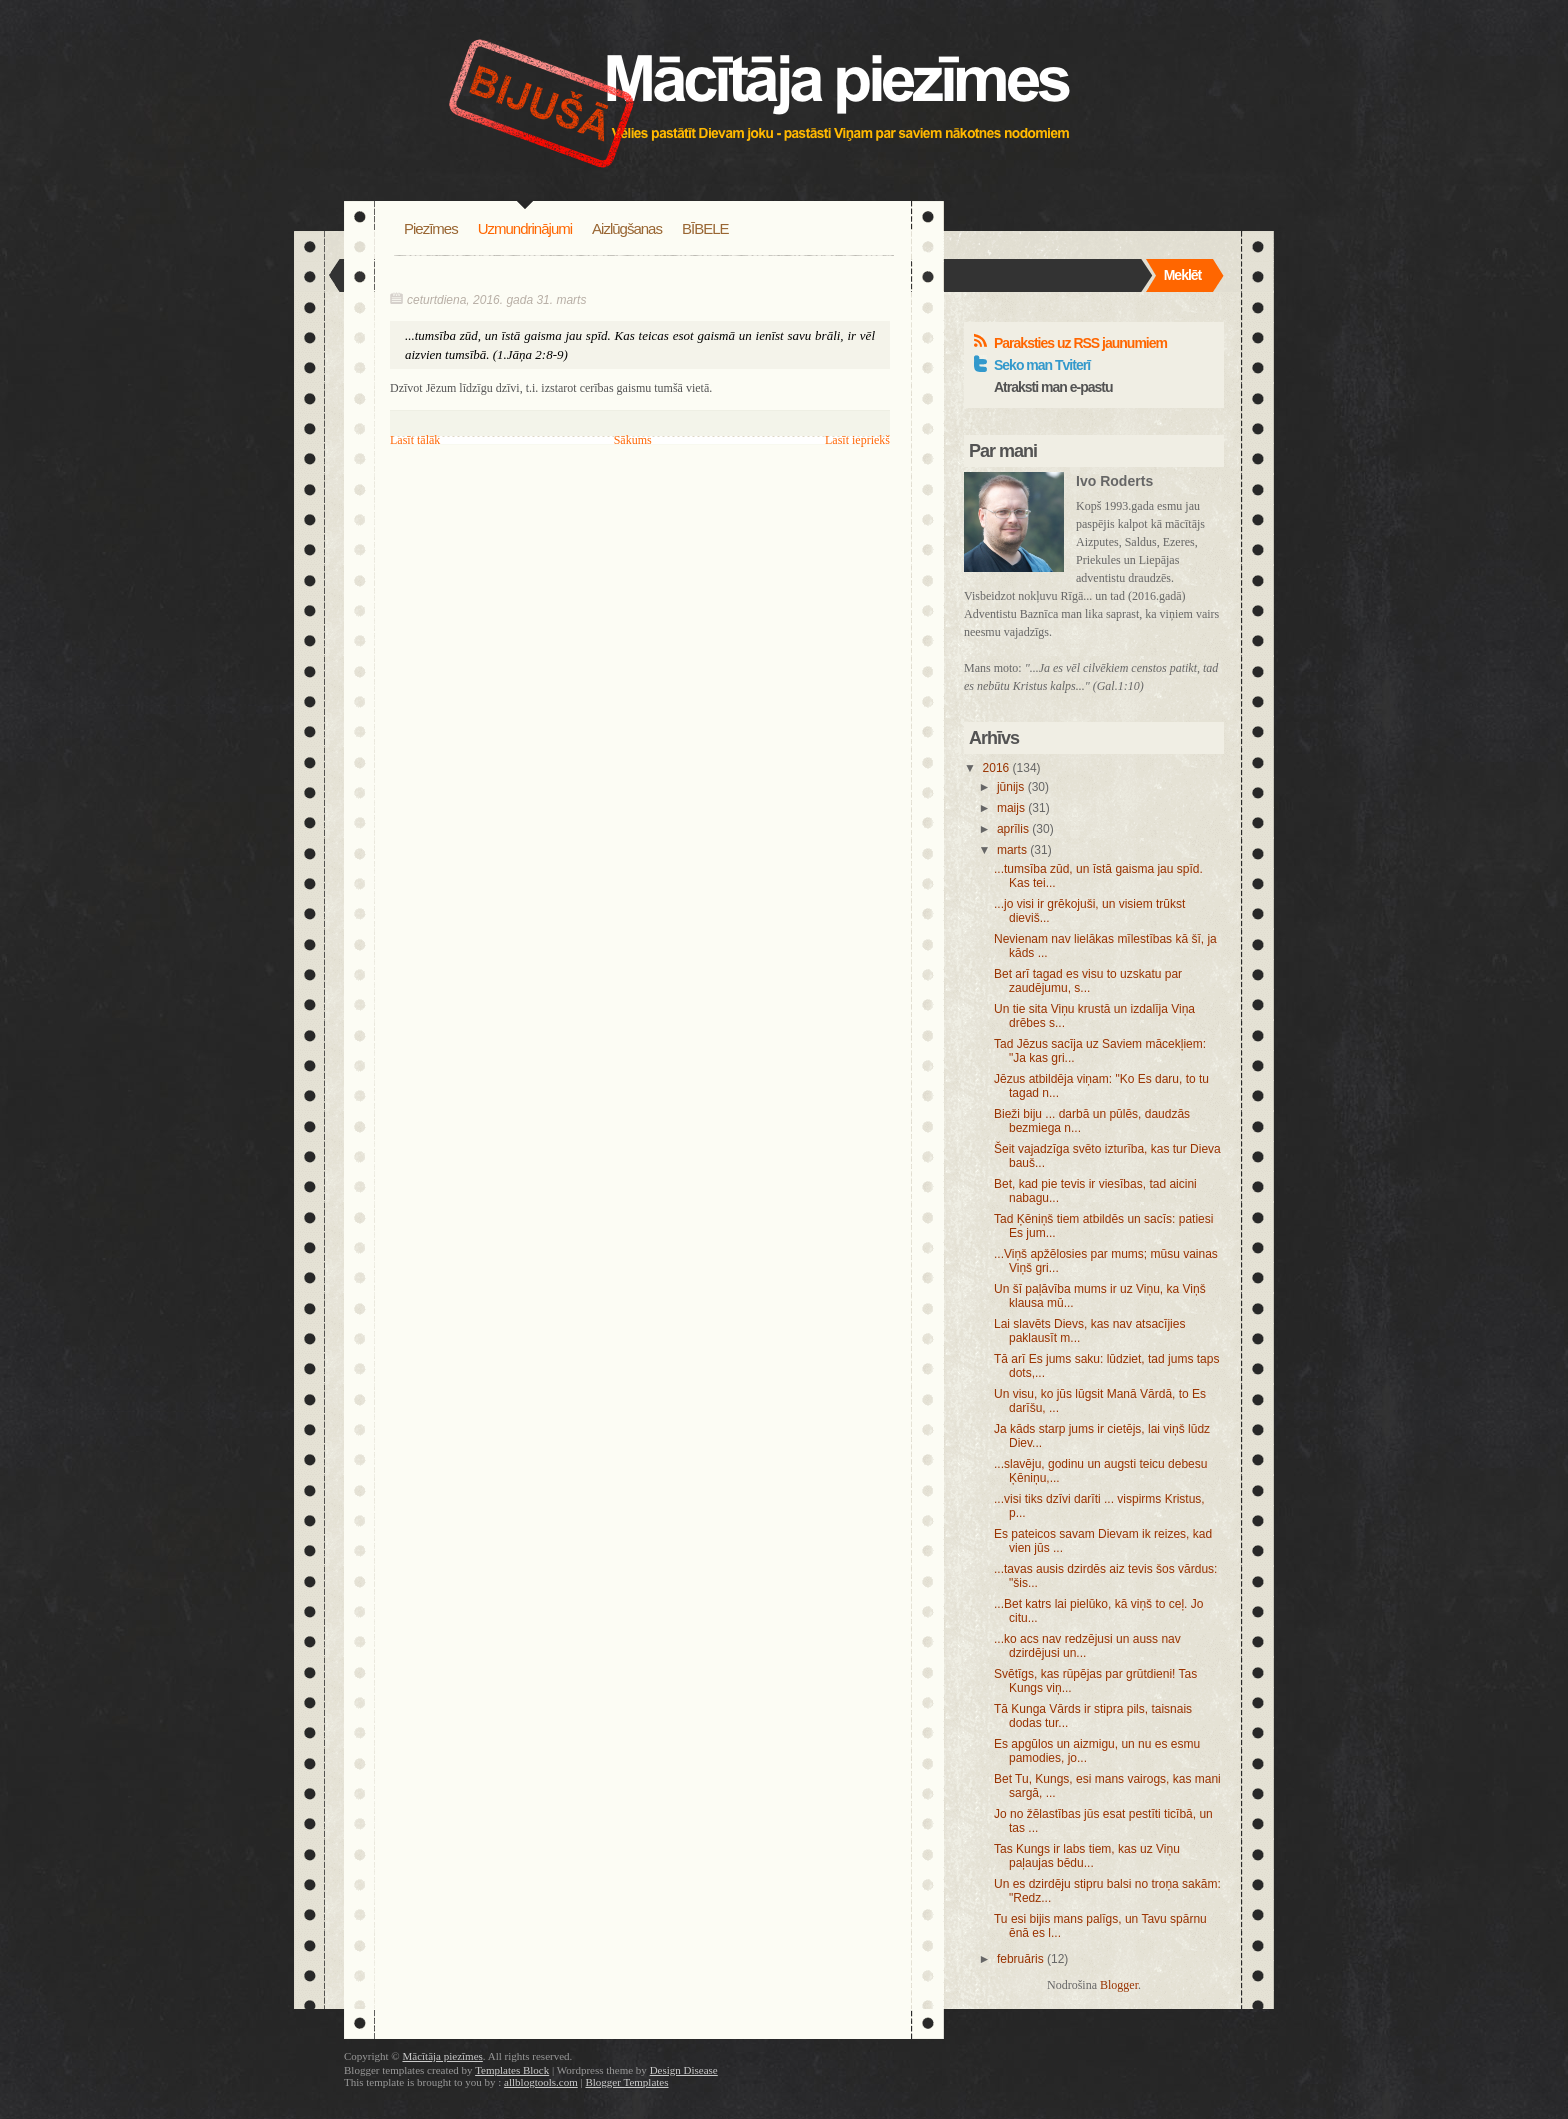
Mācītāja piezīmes (442, 2056)
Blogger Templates (626, 2082)
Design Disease (684, 2070)
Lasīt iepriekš (857, 440)
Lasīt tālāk (415, 440)
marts (1012, 850)
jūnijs (1010, 787)
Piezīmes (431, 228)
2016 (996, 768)
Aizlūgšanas (627, 228)
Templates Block (512, 2070)
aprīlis (1013, 829)
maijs (1011, 808)
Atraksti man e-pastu (1053, 387)
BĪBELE (705, 228)
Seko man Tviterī (1042, 365)
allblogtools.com (541, 2082)
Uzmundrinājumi (525, 228)
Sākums (633, 440)
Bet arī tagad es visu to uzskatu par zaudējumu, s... (1088, 981)
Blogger (1119, 1985)
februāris (1020, 1959)
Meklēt (1183, 275)
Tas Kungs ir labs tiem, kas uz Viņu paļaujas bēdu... (1087, 1856)
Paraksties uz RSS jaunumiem (1080, 343)
